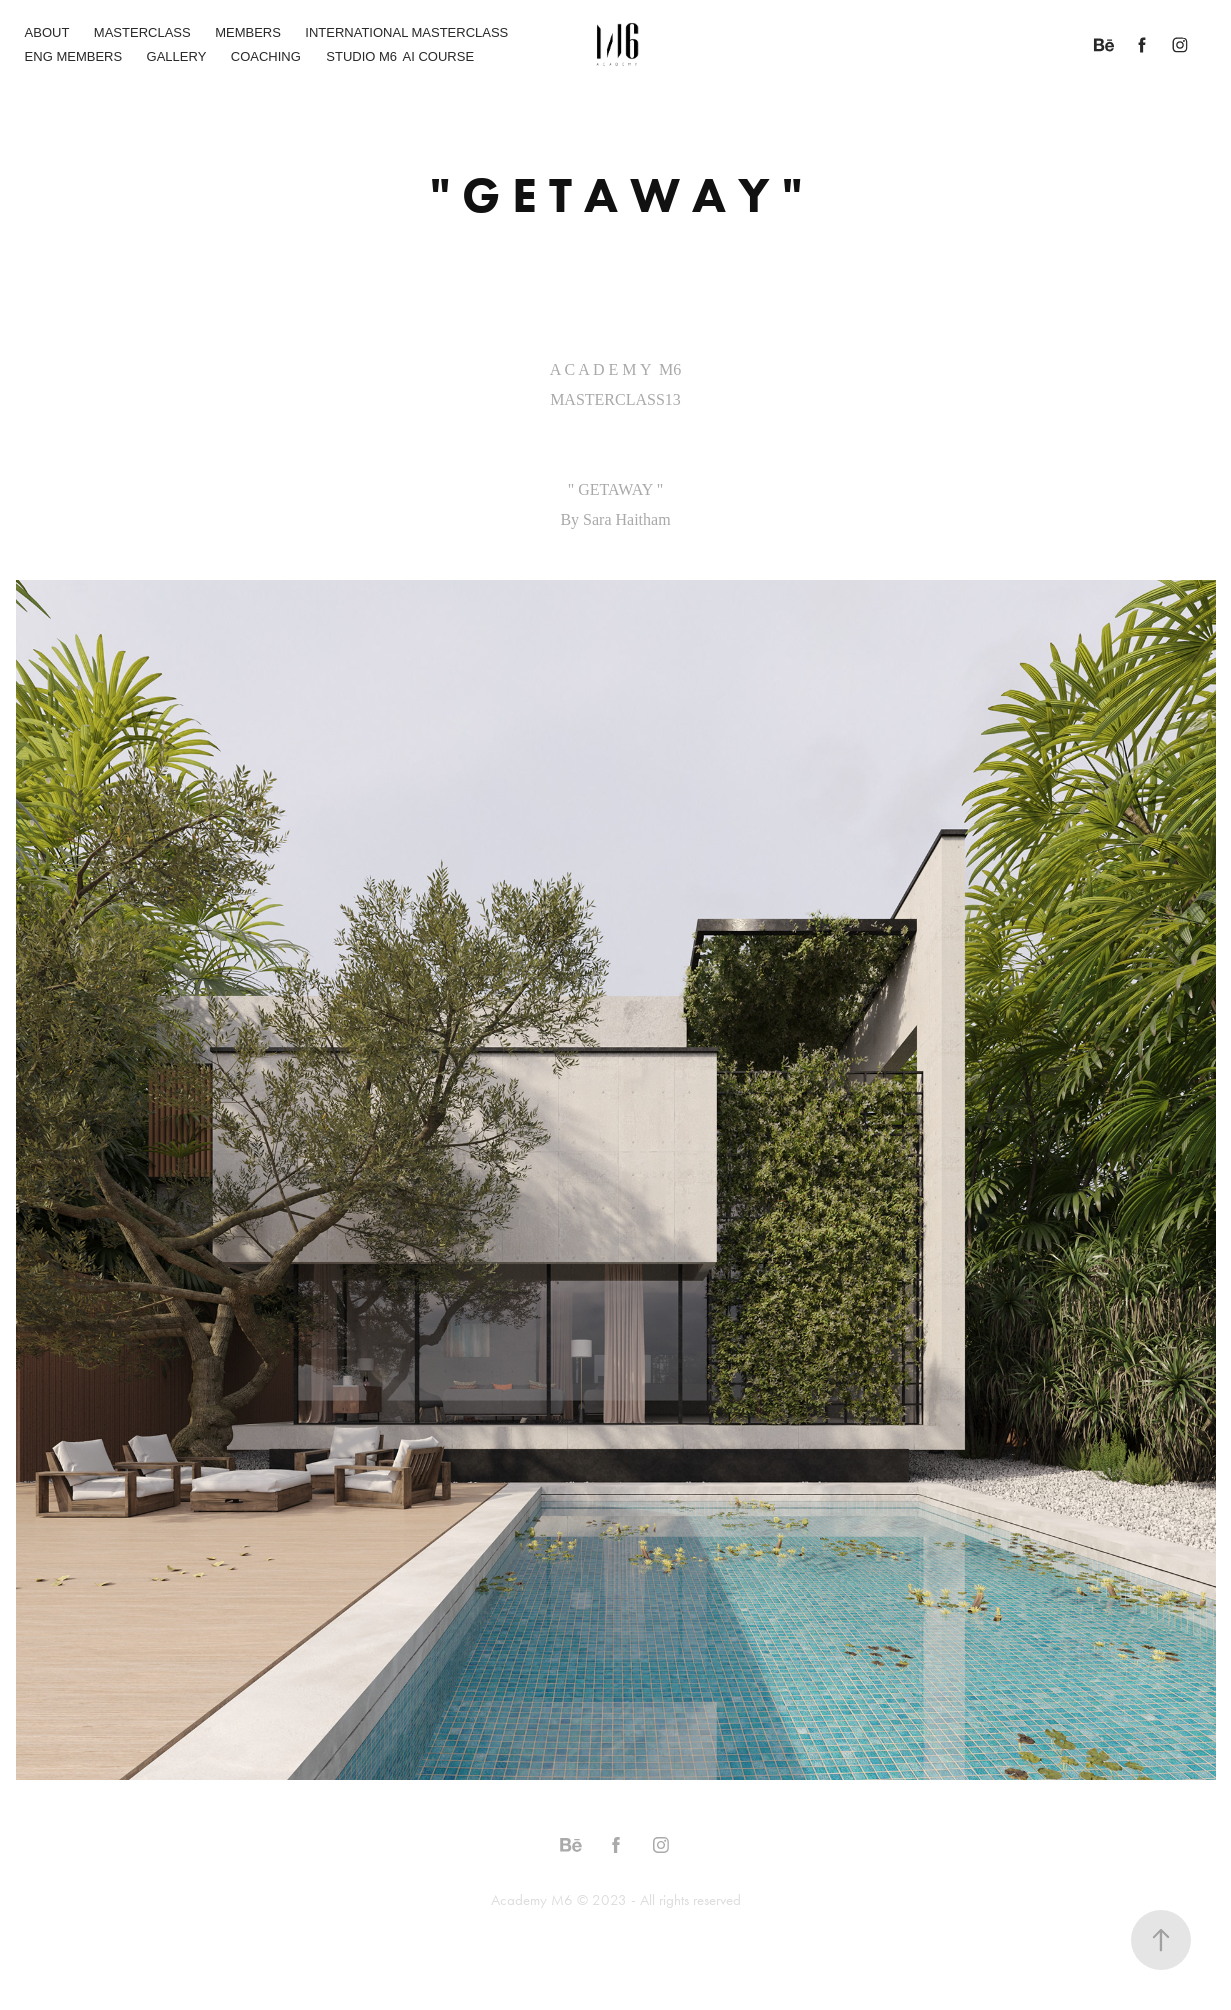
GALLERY (177, 56)
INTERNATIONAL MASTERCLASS (406, 32)
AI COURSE (439, 56)
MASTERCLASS (142, 32)
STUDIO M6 (361, 56)
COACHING (266, 56)
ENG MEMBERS (74, 56)
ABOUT (47, 32)
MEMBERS (248, 32)
